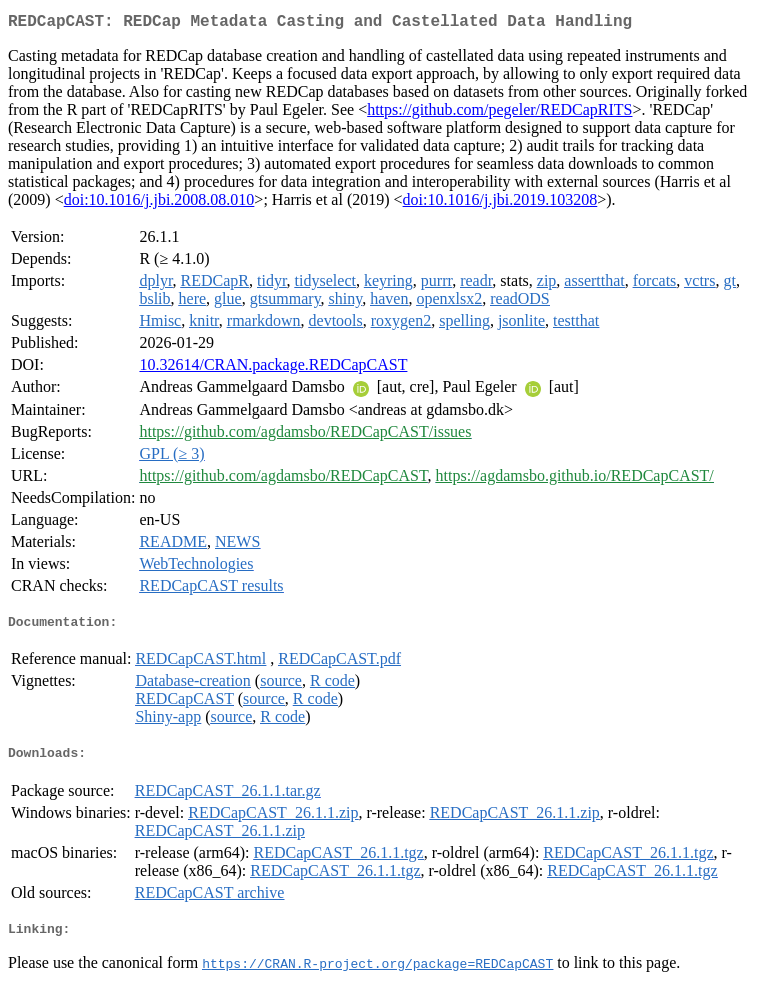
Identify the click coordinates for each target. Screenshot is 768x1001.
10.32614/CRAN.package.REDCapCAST (273, 368)
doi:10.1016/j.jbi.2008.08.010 (159, 203)
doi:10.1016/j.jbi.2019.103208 (500, 203)
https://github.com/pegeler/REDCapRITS (499, 113)
